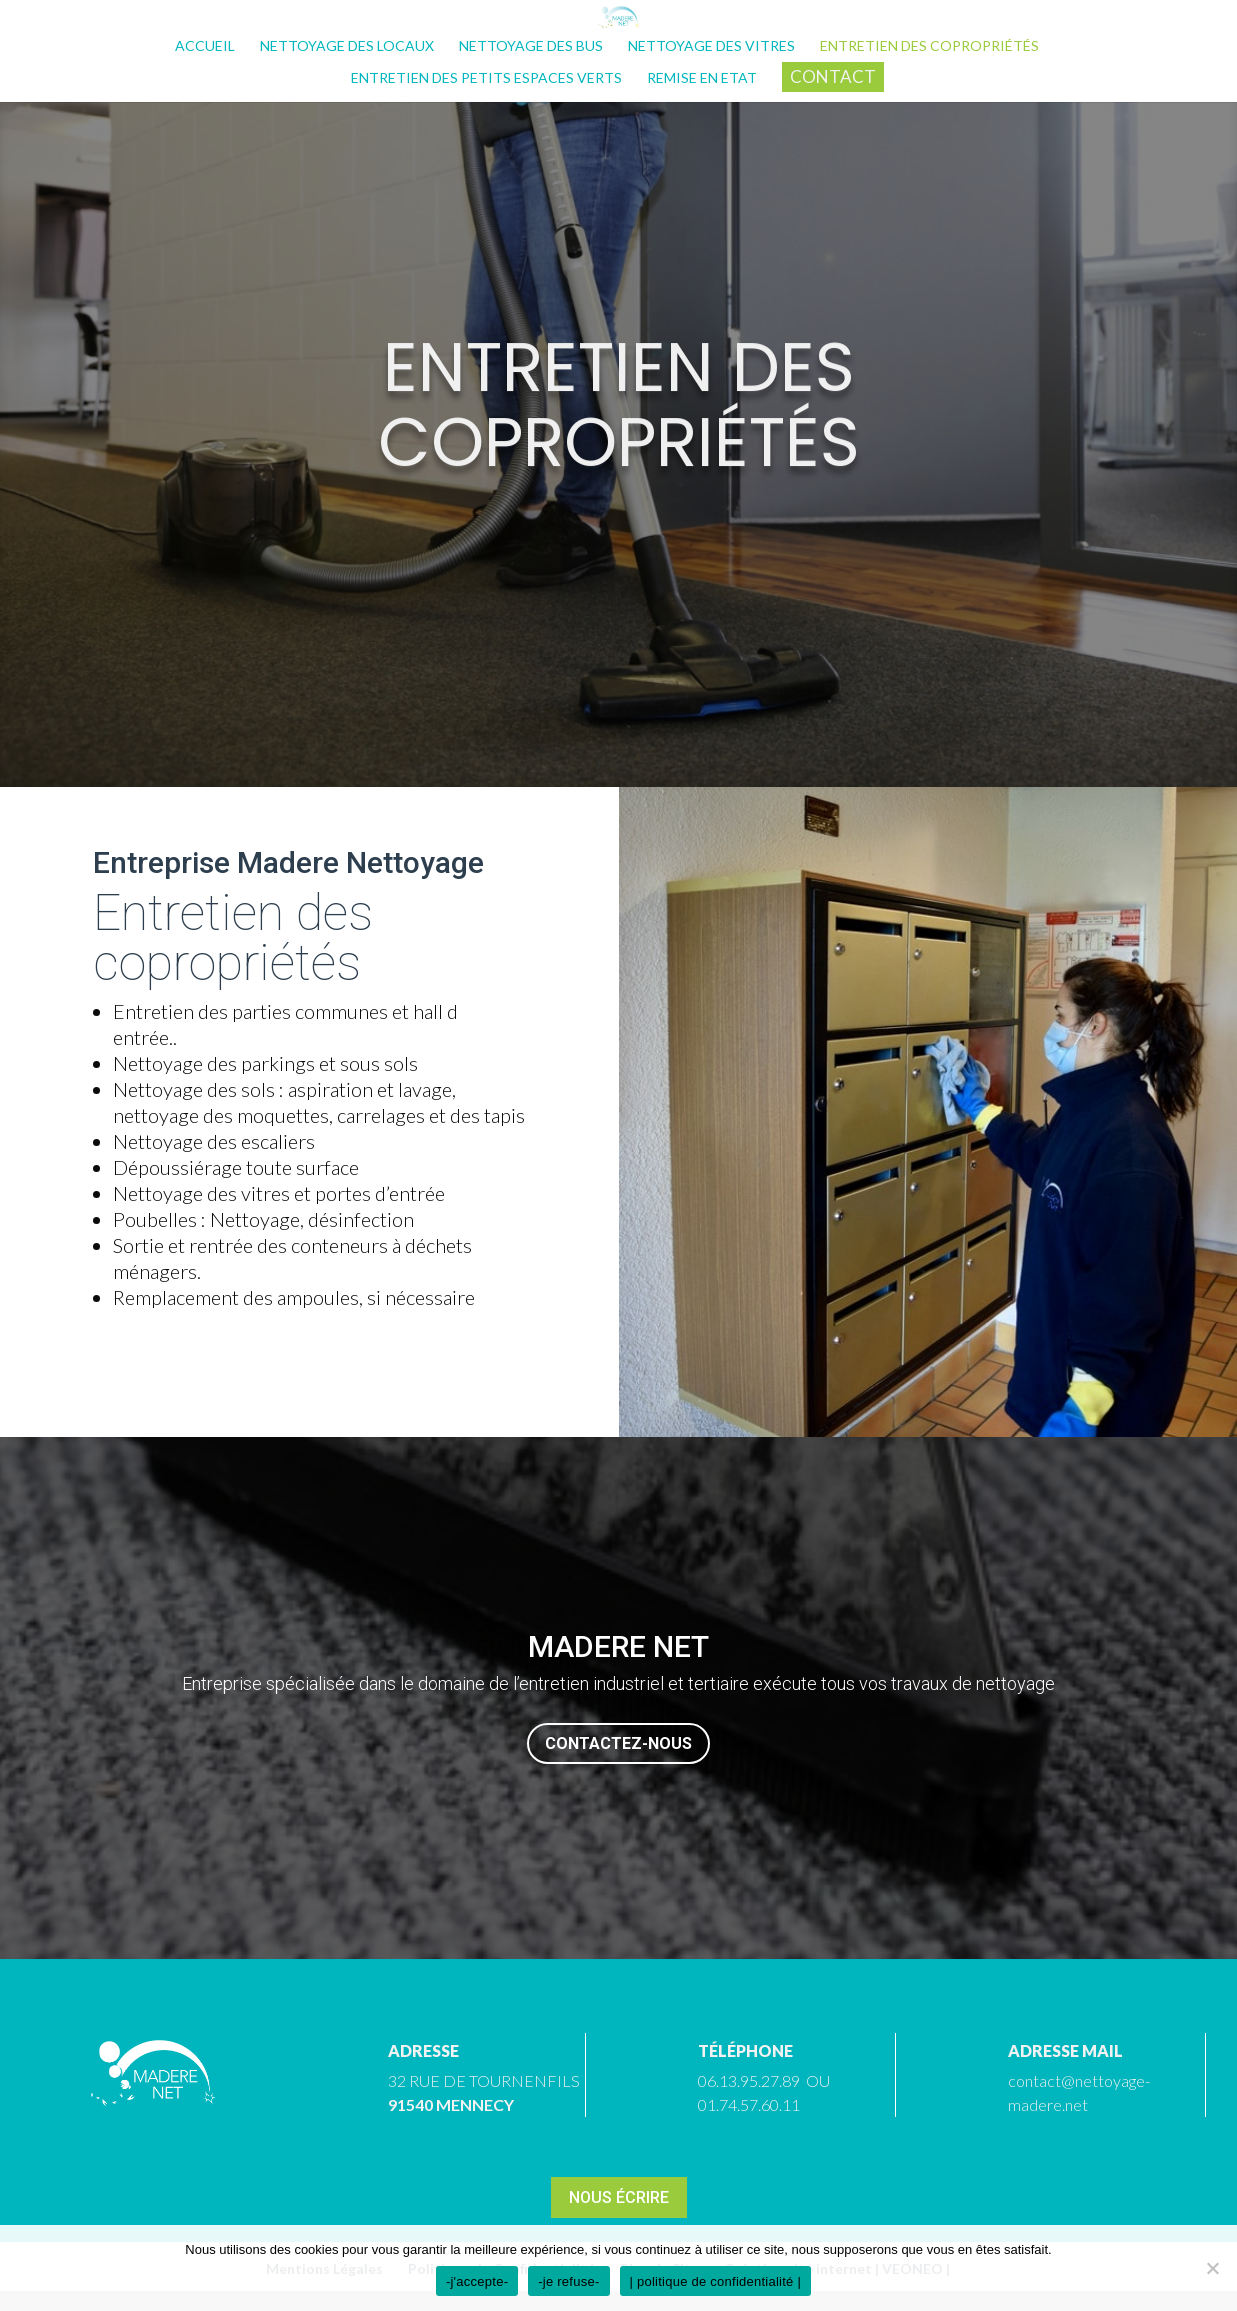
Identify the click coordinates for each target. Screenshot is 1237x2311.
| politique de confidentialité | (716, 2281)
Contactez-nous (618, 1743)
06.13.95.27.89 (749, 2080)
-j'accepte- (477, 2281)
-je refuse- (568, 2281)
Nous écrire (619, 2197)
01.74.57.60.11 (749, 2104)
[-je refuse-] (1212, 2268)
